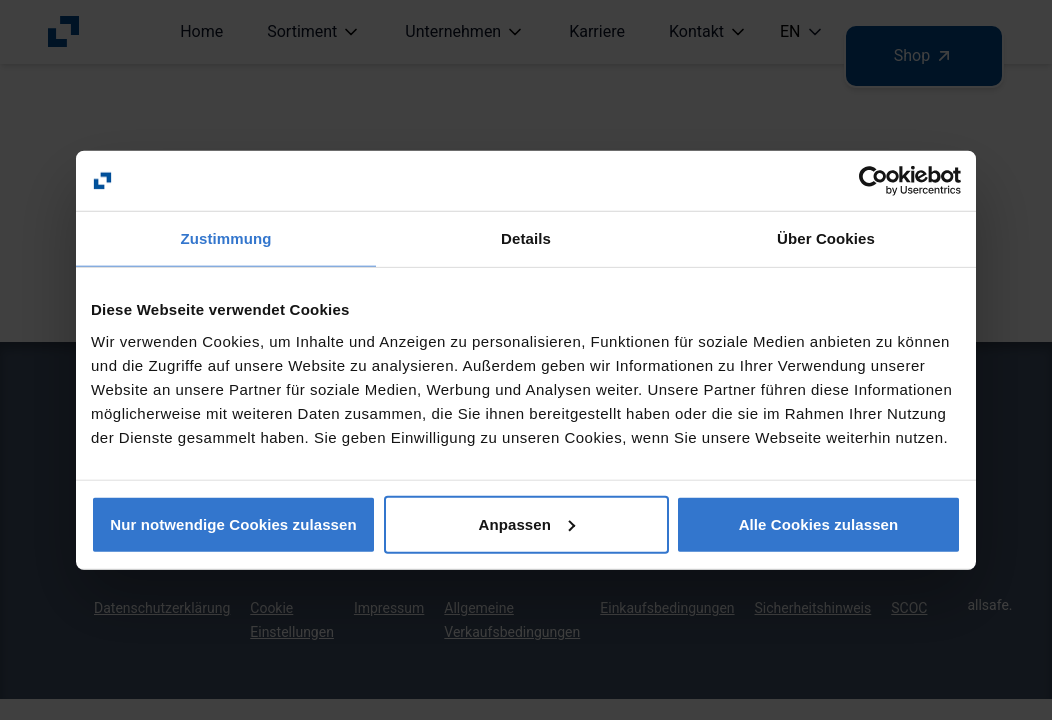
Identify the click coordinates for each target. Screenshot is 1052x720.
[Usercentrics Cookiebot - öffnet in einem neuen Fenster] (873, 181)
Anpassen (527, 523)
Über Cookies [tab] (826, 238)
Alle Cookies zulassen (819, 523)
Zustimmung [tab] (226, 238)
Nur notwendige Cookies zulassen (233, 523)
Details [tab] (526, 238)
